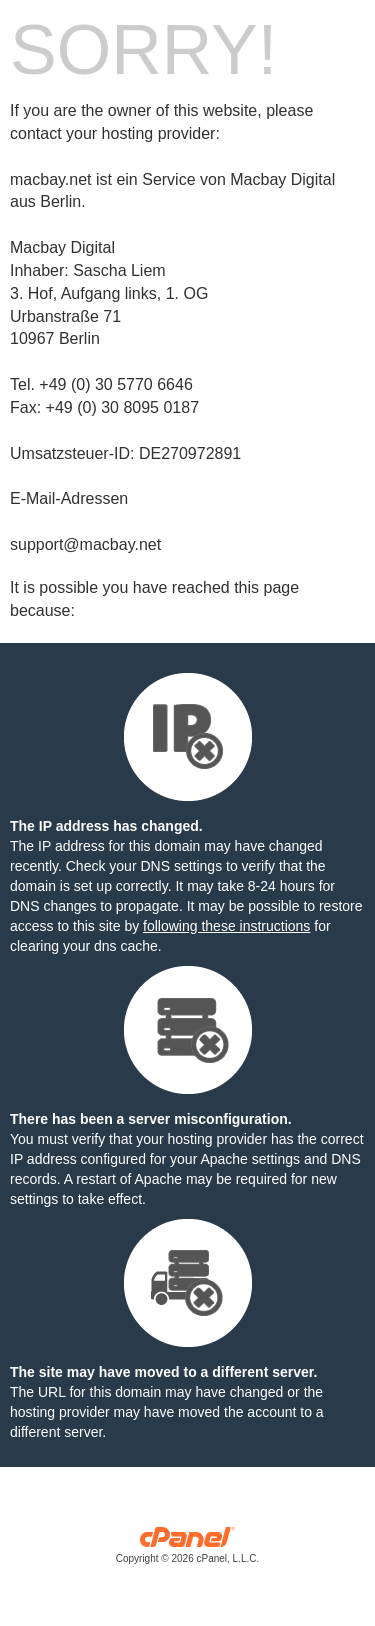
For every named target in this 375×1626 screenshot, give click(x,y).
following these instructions (226, 926)
